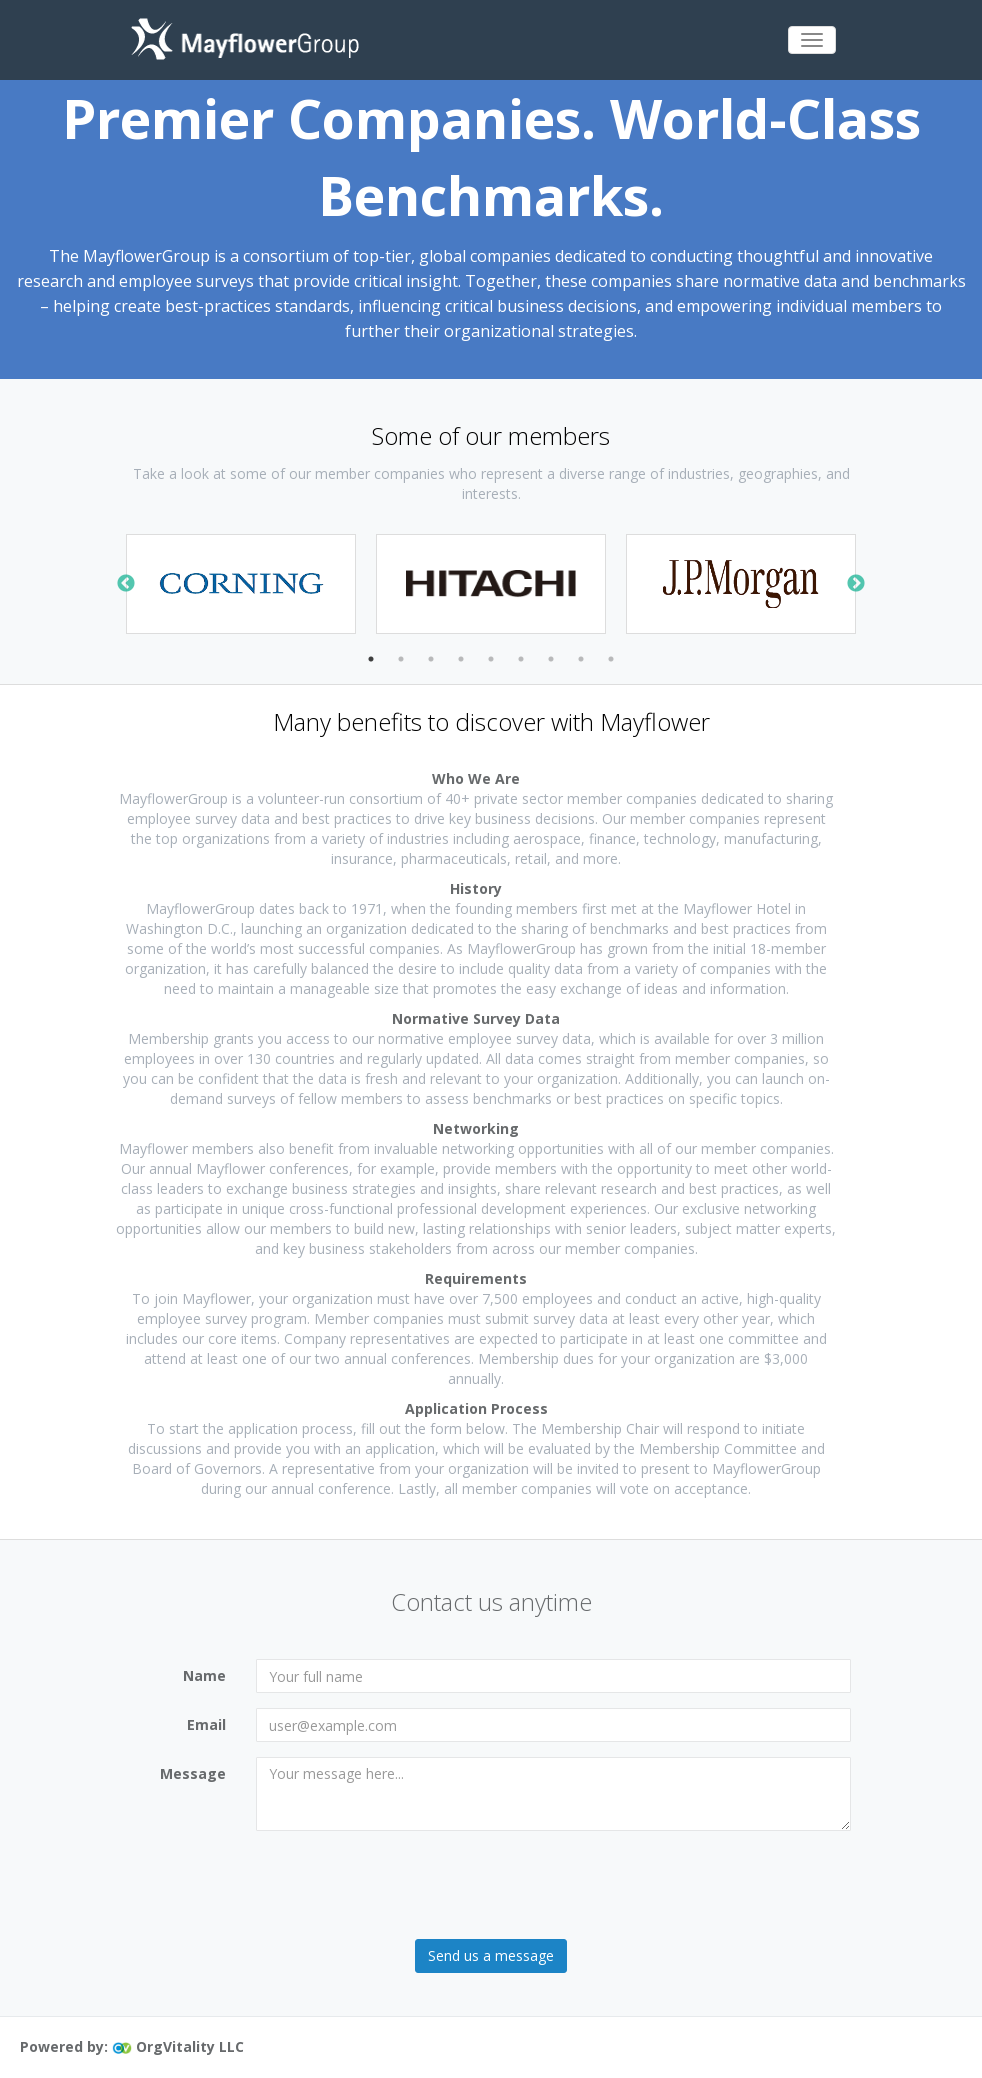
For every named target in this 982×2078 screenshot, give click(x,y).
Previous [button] (126, 584)
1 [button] (371, 659)
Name (204, 1675)
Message (193, 1773)
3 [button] (431, 659)
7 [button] (551, 659)
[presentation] (408, 1885)
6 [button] (521, 659)
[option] (241, 584)
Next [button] (856, 584)
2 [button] (401, 659)
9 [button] (611, 659)
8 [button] (581, 659)
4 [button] (461, 659)
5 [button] (491, 659)
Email (206, 1724)
